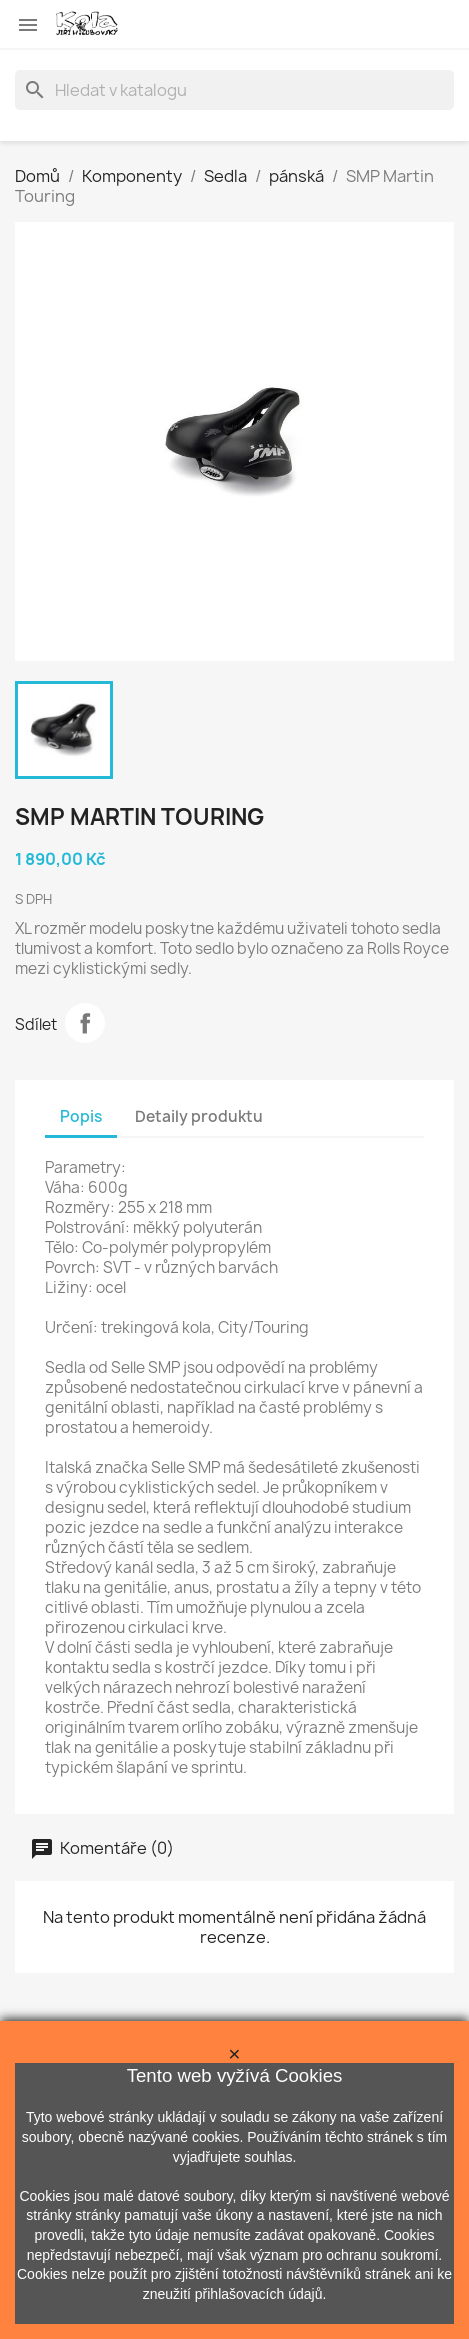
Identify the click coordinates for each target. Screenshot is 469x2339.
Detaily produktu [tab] (199, 1116)
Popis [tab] (81, 1116)
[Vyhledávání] (234, 90)
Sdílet (85, 1023)
